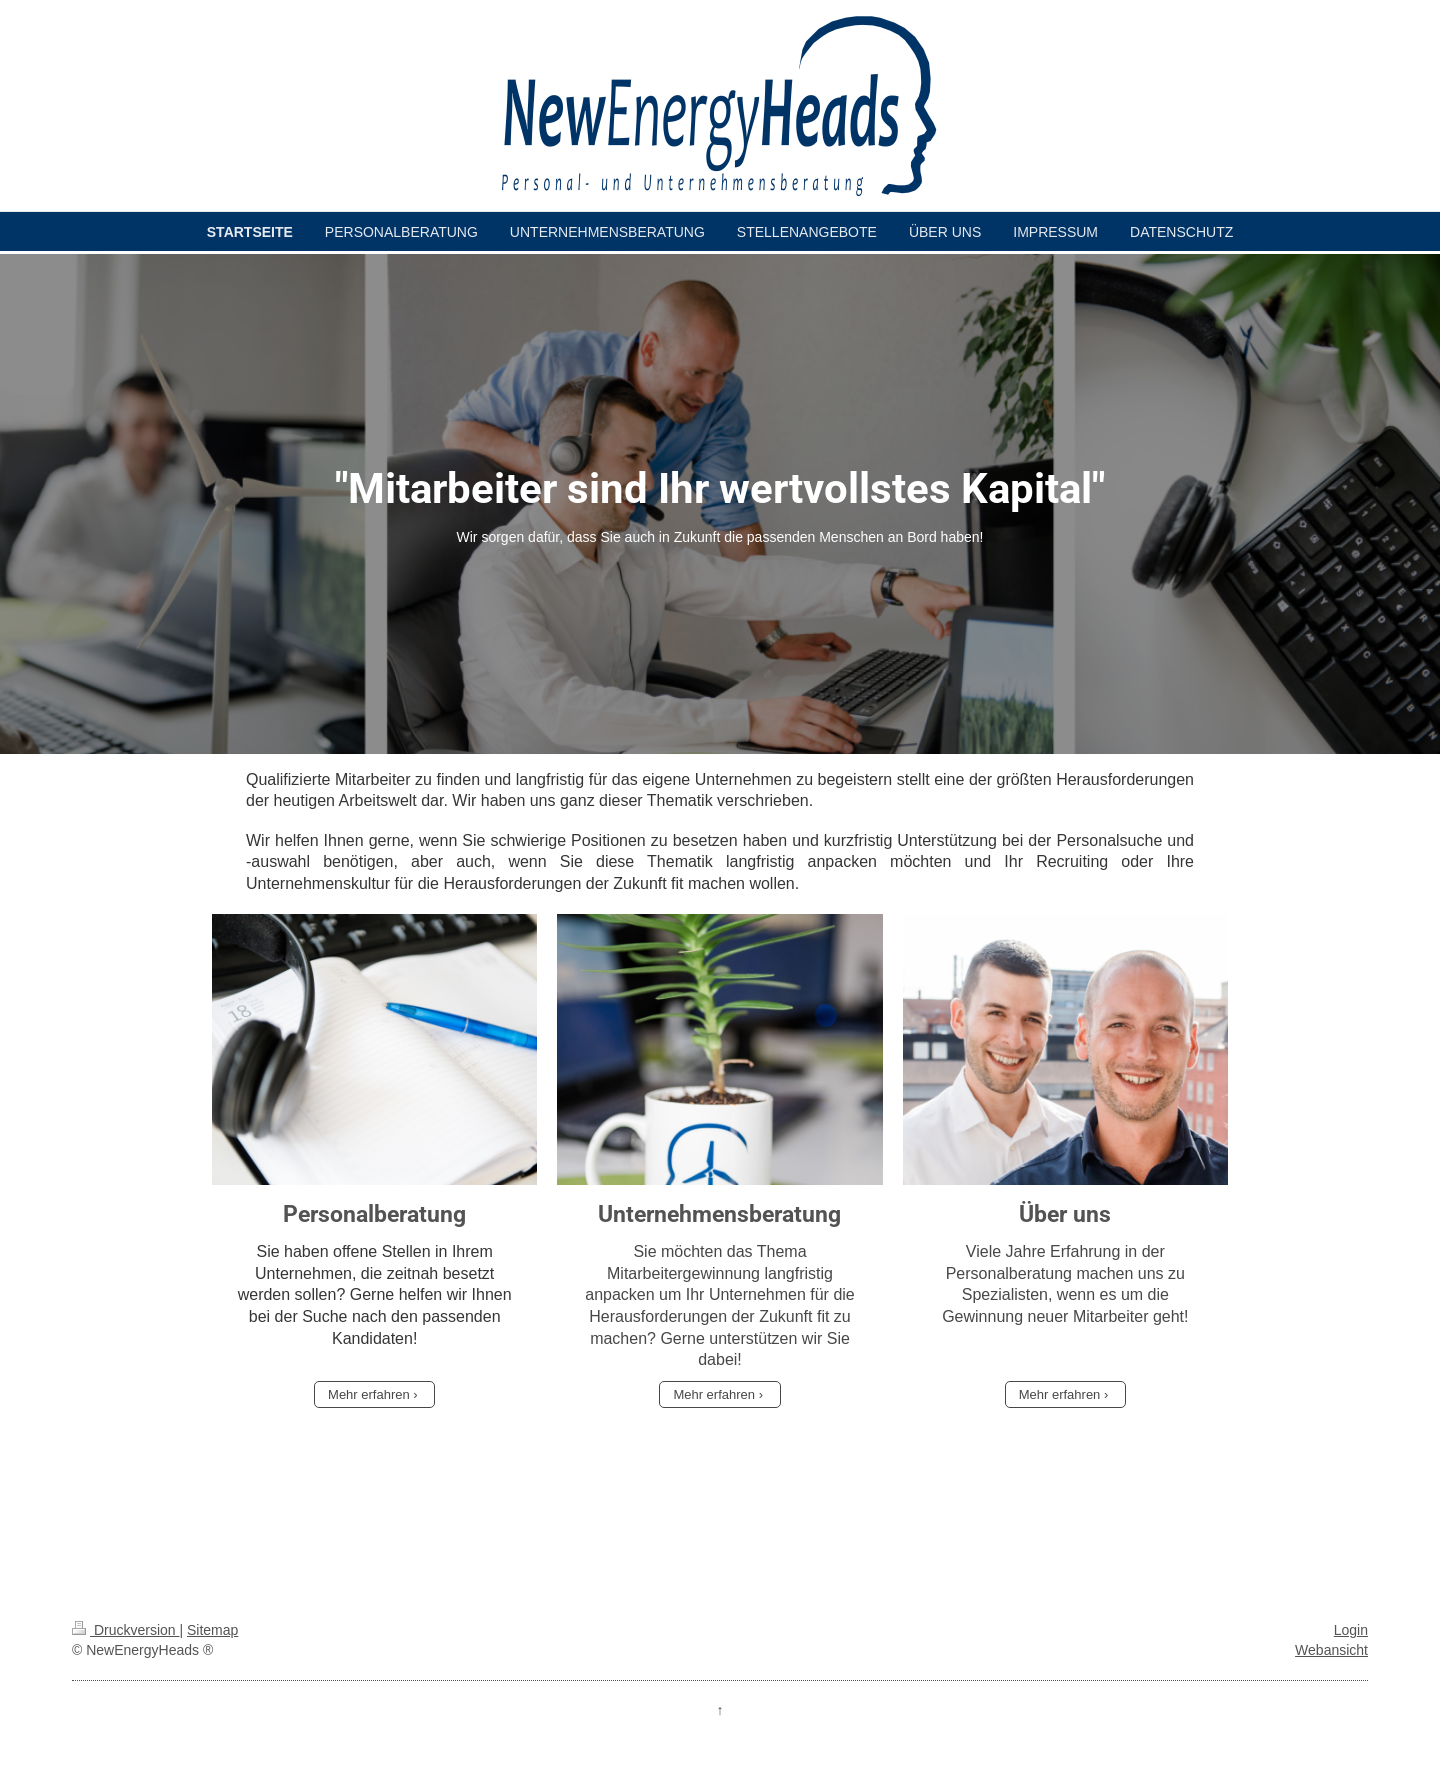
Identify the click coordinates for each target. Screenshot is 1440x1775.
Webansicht (1331, 1650)
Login (1351, 1630)
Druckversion (125, 1630)
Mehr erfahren (369, 1394)
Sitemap (212, 1630)
